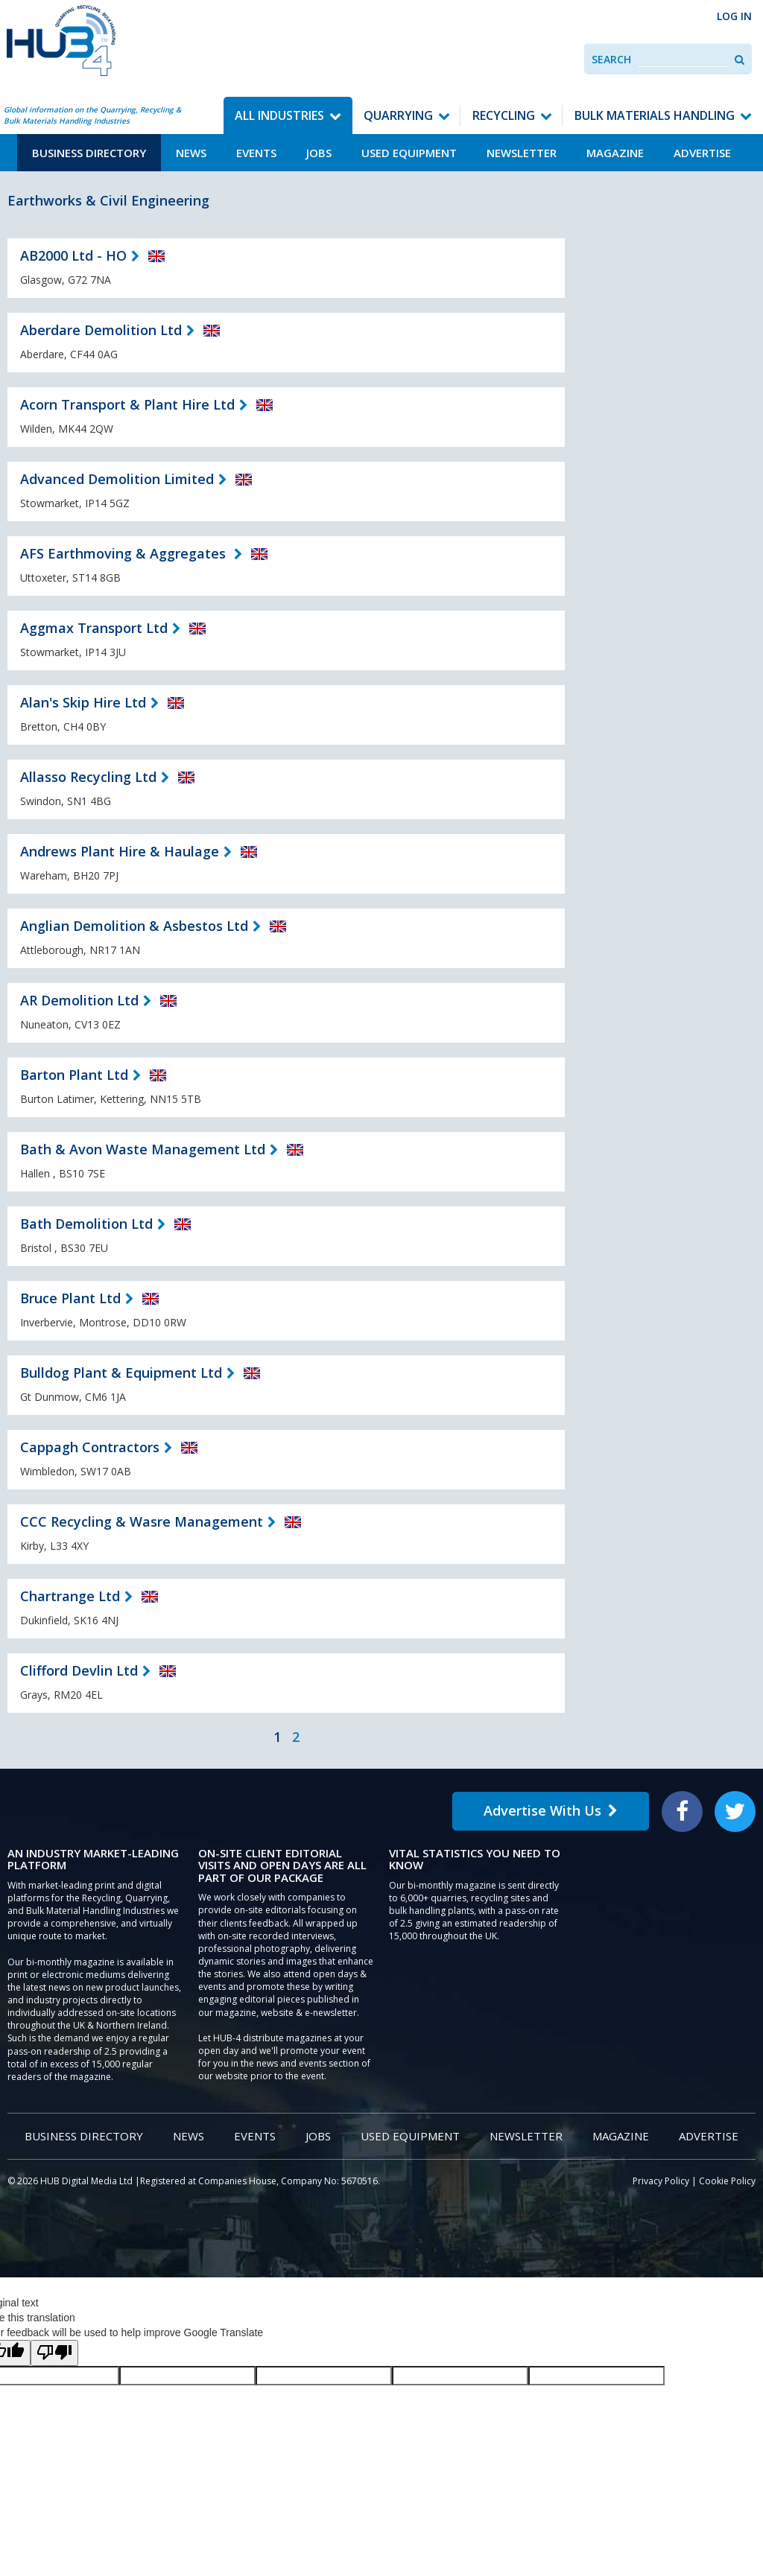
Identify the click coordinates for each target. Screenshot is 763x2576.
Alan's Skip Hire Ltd (83, 702)
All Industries (279, 115)
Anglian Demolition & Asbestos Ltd (134, 926)
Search (611, 59)
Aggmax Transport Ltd (94, 628)
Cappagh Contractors (89, 1447)
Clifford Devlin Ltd (79, 1670)
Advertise (702, 152)
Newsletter (522, 152)
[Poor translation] (54, 2353)
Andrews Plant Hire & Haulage (119, 851)
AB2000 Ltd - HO (73, 255)
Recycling (503, 115)
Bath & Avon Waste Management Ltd (142, 1149)
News (191, 152)
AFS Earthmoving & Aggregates (124, 553)
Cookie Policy (727, 2181)
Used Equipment (409, 152)
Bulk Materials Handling (654, 115)
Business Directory (89, 152)
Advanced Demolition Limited (117, 479)
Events (256, 152)
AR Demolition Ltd (79, 1000)
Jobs (319, 152)
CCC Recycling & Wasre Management (141, 1521)
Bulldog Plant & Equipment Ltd (121, 1372)
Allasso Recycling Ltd (88, 777)
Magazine (615, 152)
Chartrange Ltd (70, 1596)
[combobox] (683, 59)
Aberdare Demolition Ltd (101, 330)
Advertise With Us (551, 1810)
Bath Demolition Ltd (86, 1224)
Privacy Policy (661, 2181)
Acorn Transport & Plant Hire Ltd (127, 404)
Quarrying (398, 115)
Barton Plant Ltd (74, 1075)
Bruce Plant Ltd (70, 1298)
